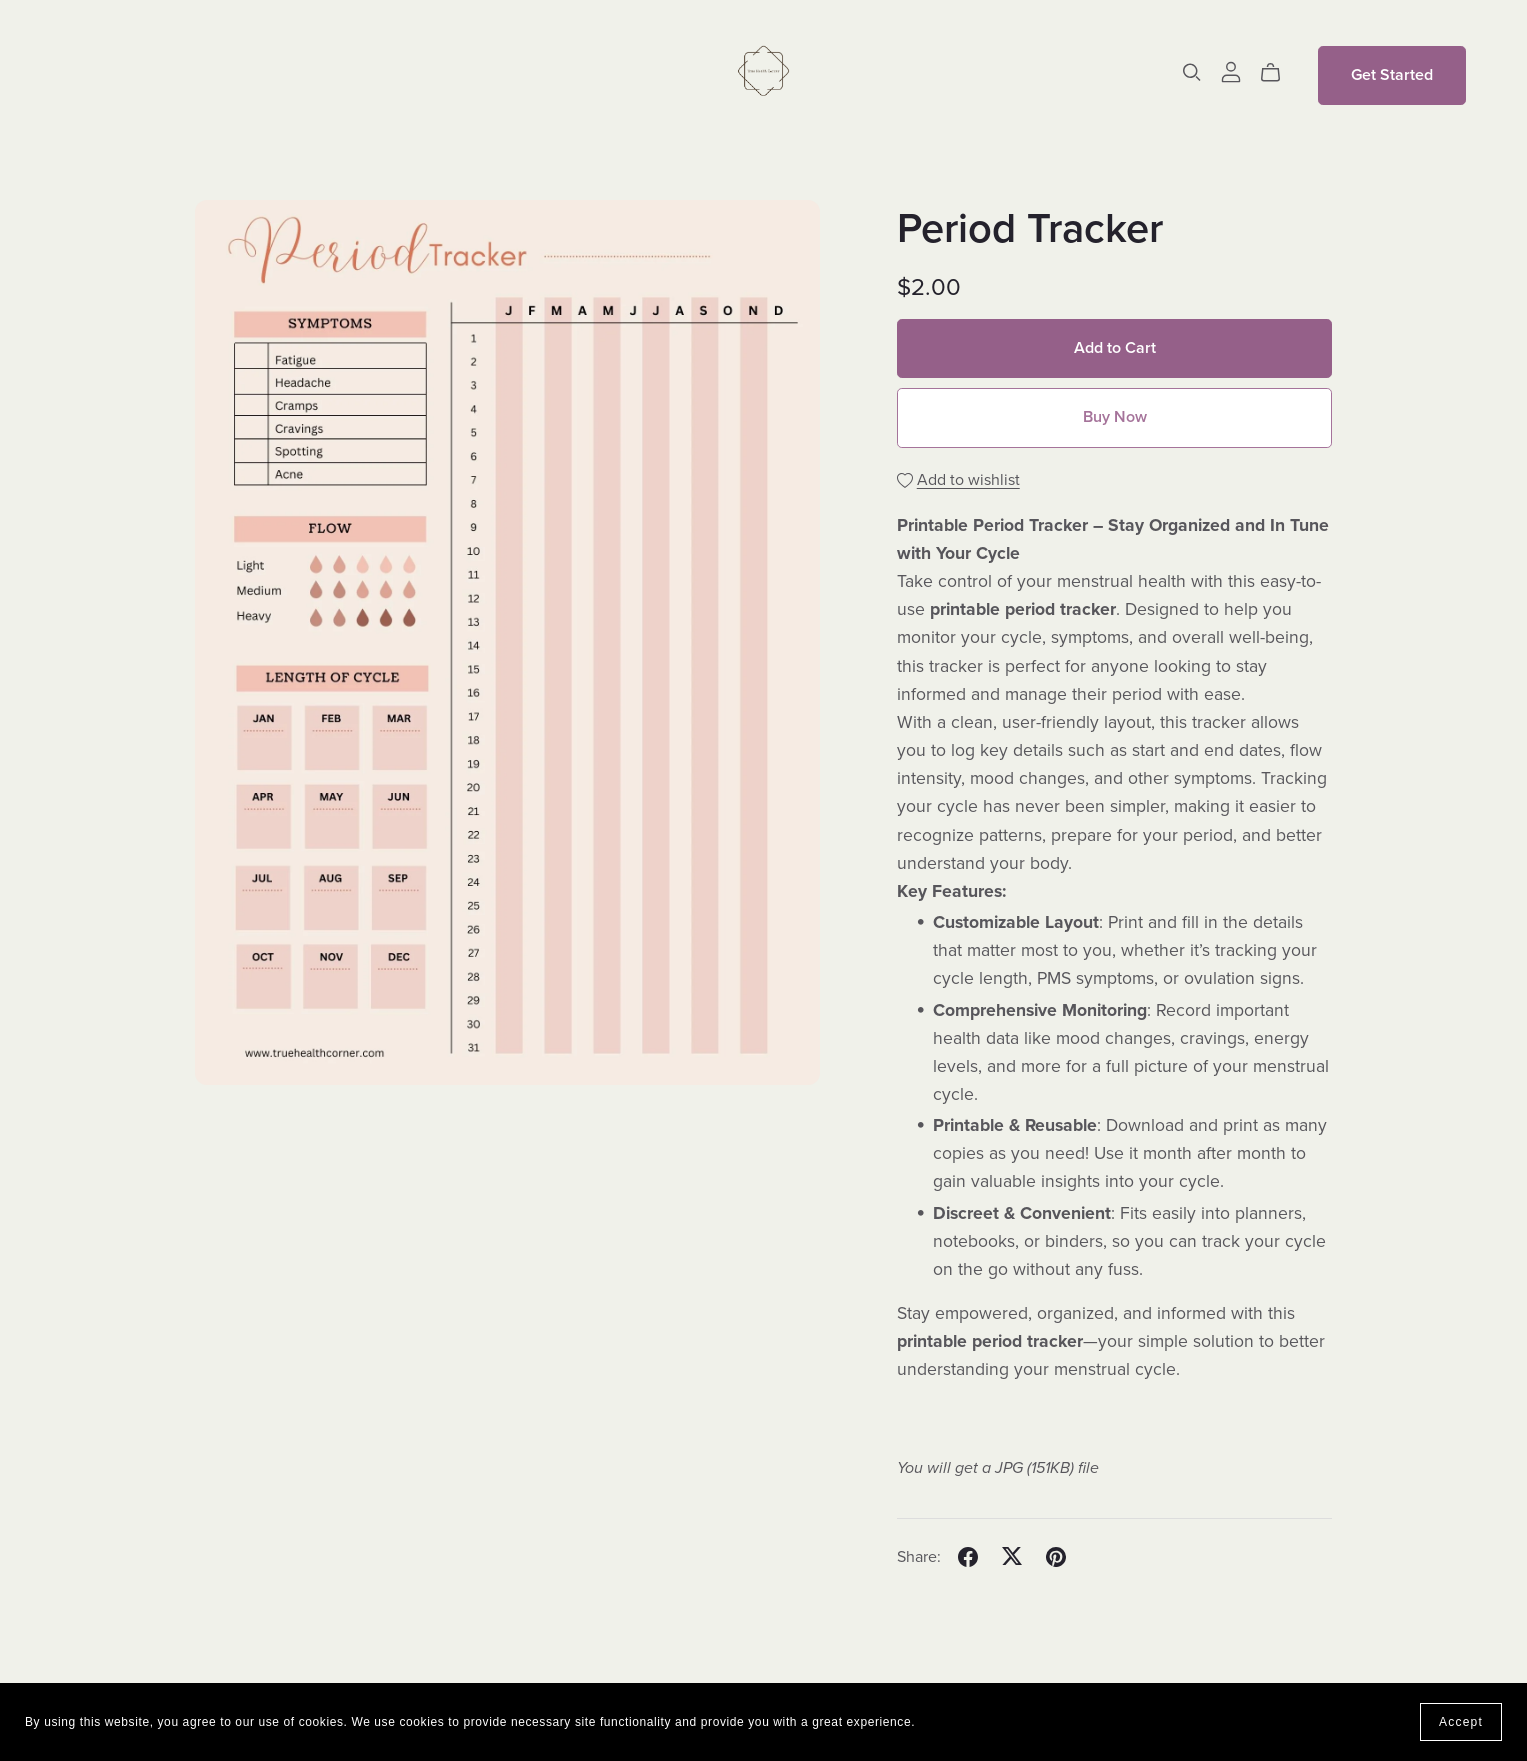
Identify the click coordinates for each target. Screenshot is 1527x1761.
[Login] (1231, 71)
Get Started (1392, 75)
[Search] (1192, 72)
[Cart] (1278, 73)
